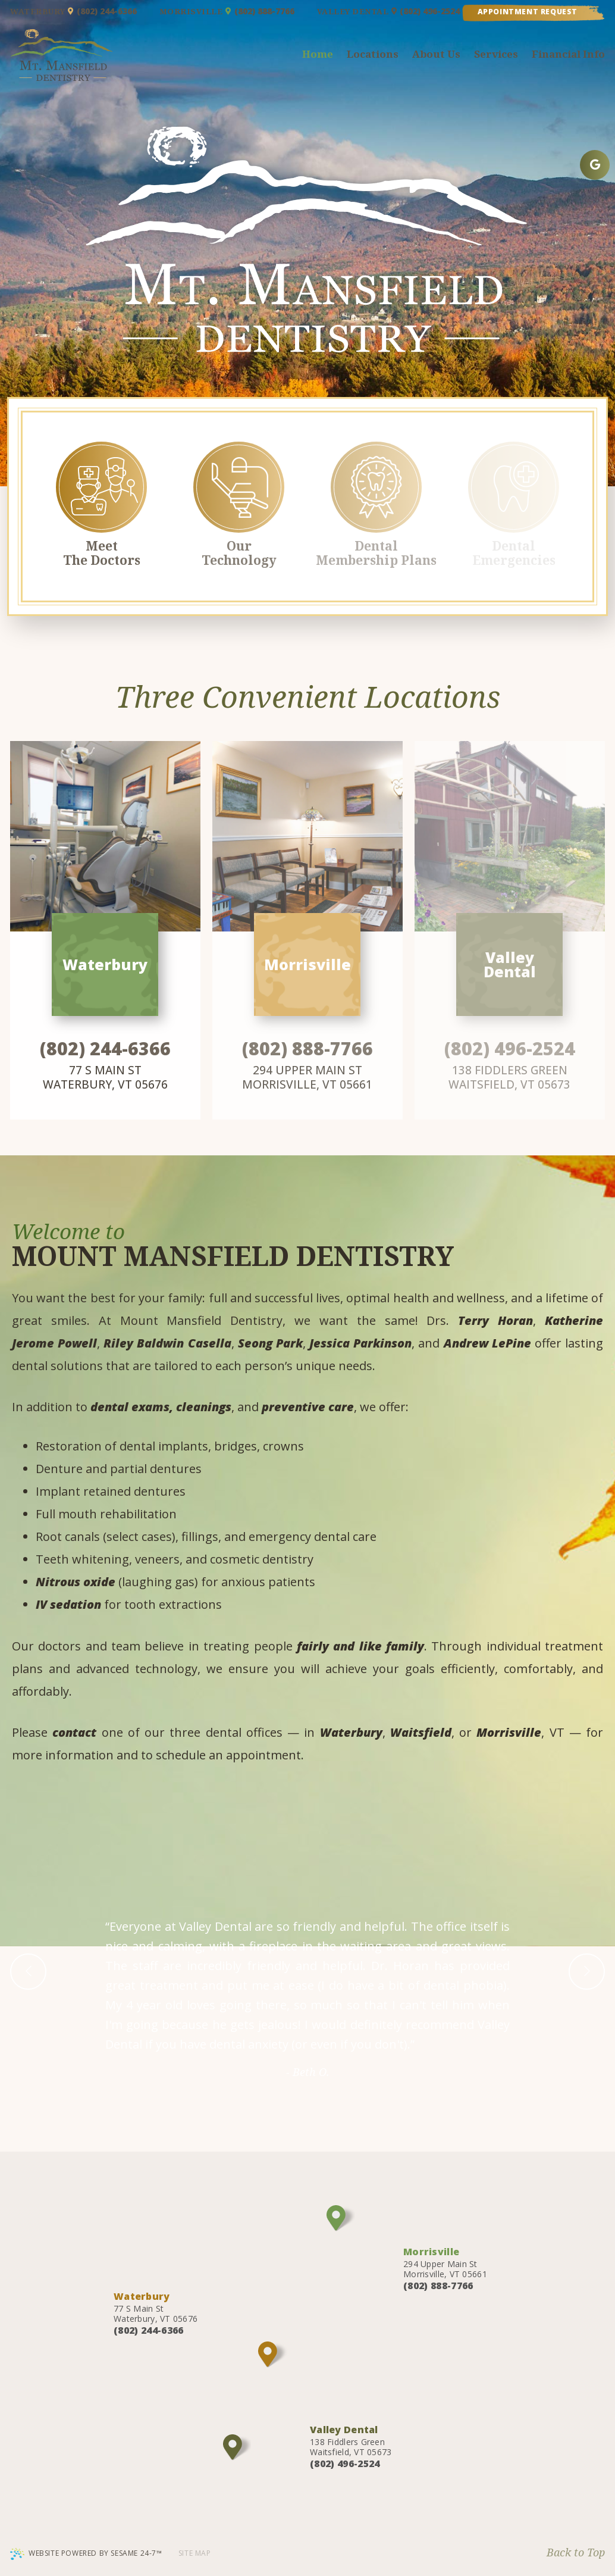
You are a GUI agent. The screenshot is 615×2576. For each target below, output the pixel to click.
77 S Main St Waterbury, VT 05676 (105, 1077)
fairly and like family (360, 1646)
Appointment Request (528, 12)
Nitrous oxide (75, 1582)
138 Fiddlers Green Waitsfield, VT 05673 (351, 2440)
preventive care (308, 1407)
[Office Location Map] (340, 2218)
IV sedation (68, 1604)
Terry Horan (495, 1320)
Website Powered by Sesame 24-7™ (86, 2553)
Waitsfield (420, 1732)
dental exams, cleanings (160, 1407)
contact (74, 1732)
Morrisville (195, 11)
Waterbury (42, 11)
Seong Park (270, 1343)
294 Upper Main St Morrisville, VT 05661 (445, 2262)
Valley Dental (357, 11)
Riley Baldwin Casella (167, 1343)
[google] (595, 165)
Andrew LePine (487, 1343)
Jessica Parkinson (360, 1343)
